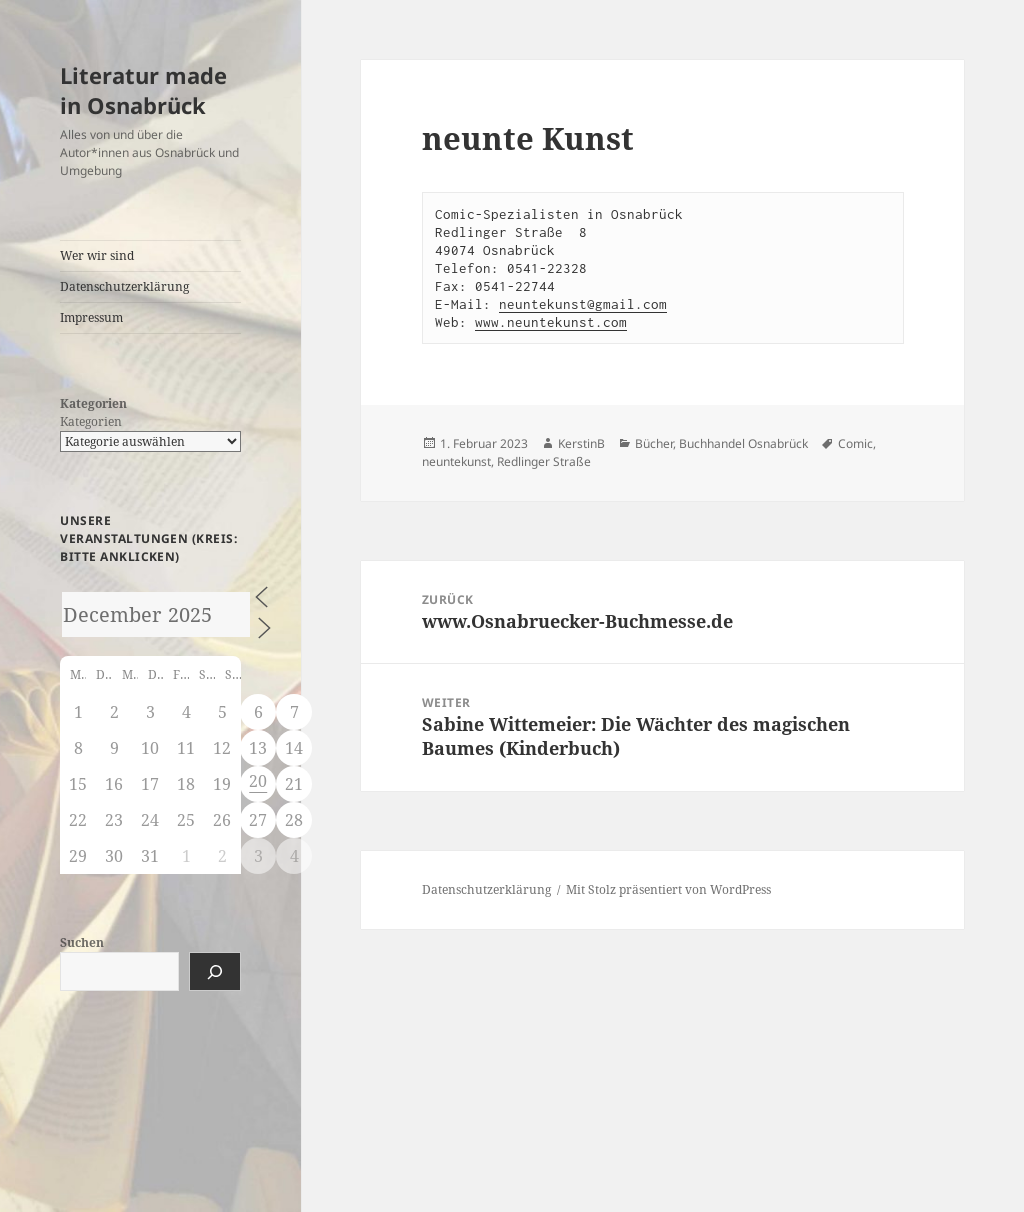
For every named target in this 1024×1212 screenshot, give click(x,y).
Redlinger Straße (544, 461)
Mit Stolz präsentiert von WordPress (668, 889)
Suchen (82, 942)
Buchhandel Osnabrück (743, 443)
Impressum (91, 317)
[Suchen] (215, 971)
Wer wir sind (97, 255)
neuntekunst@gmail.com (583, 304)
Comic (855, 443)
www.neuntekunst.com (551, 322)
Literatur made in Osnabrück (143, 90)
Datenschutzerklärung (124, 286)
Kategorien (91, 421)
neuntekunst (456, 461)
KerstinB (581, 443)
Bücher (654, 443)
